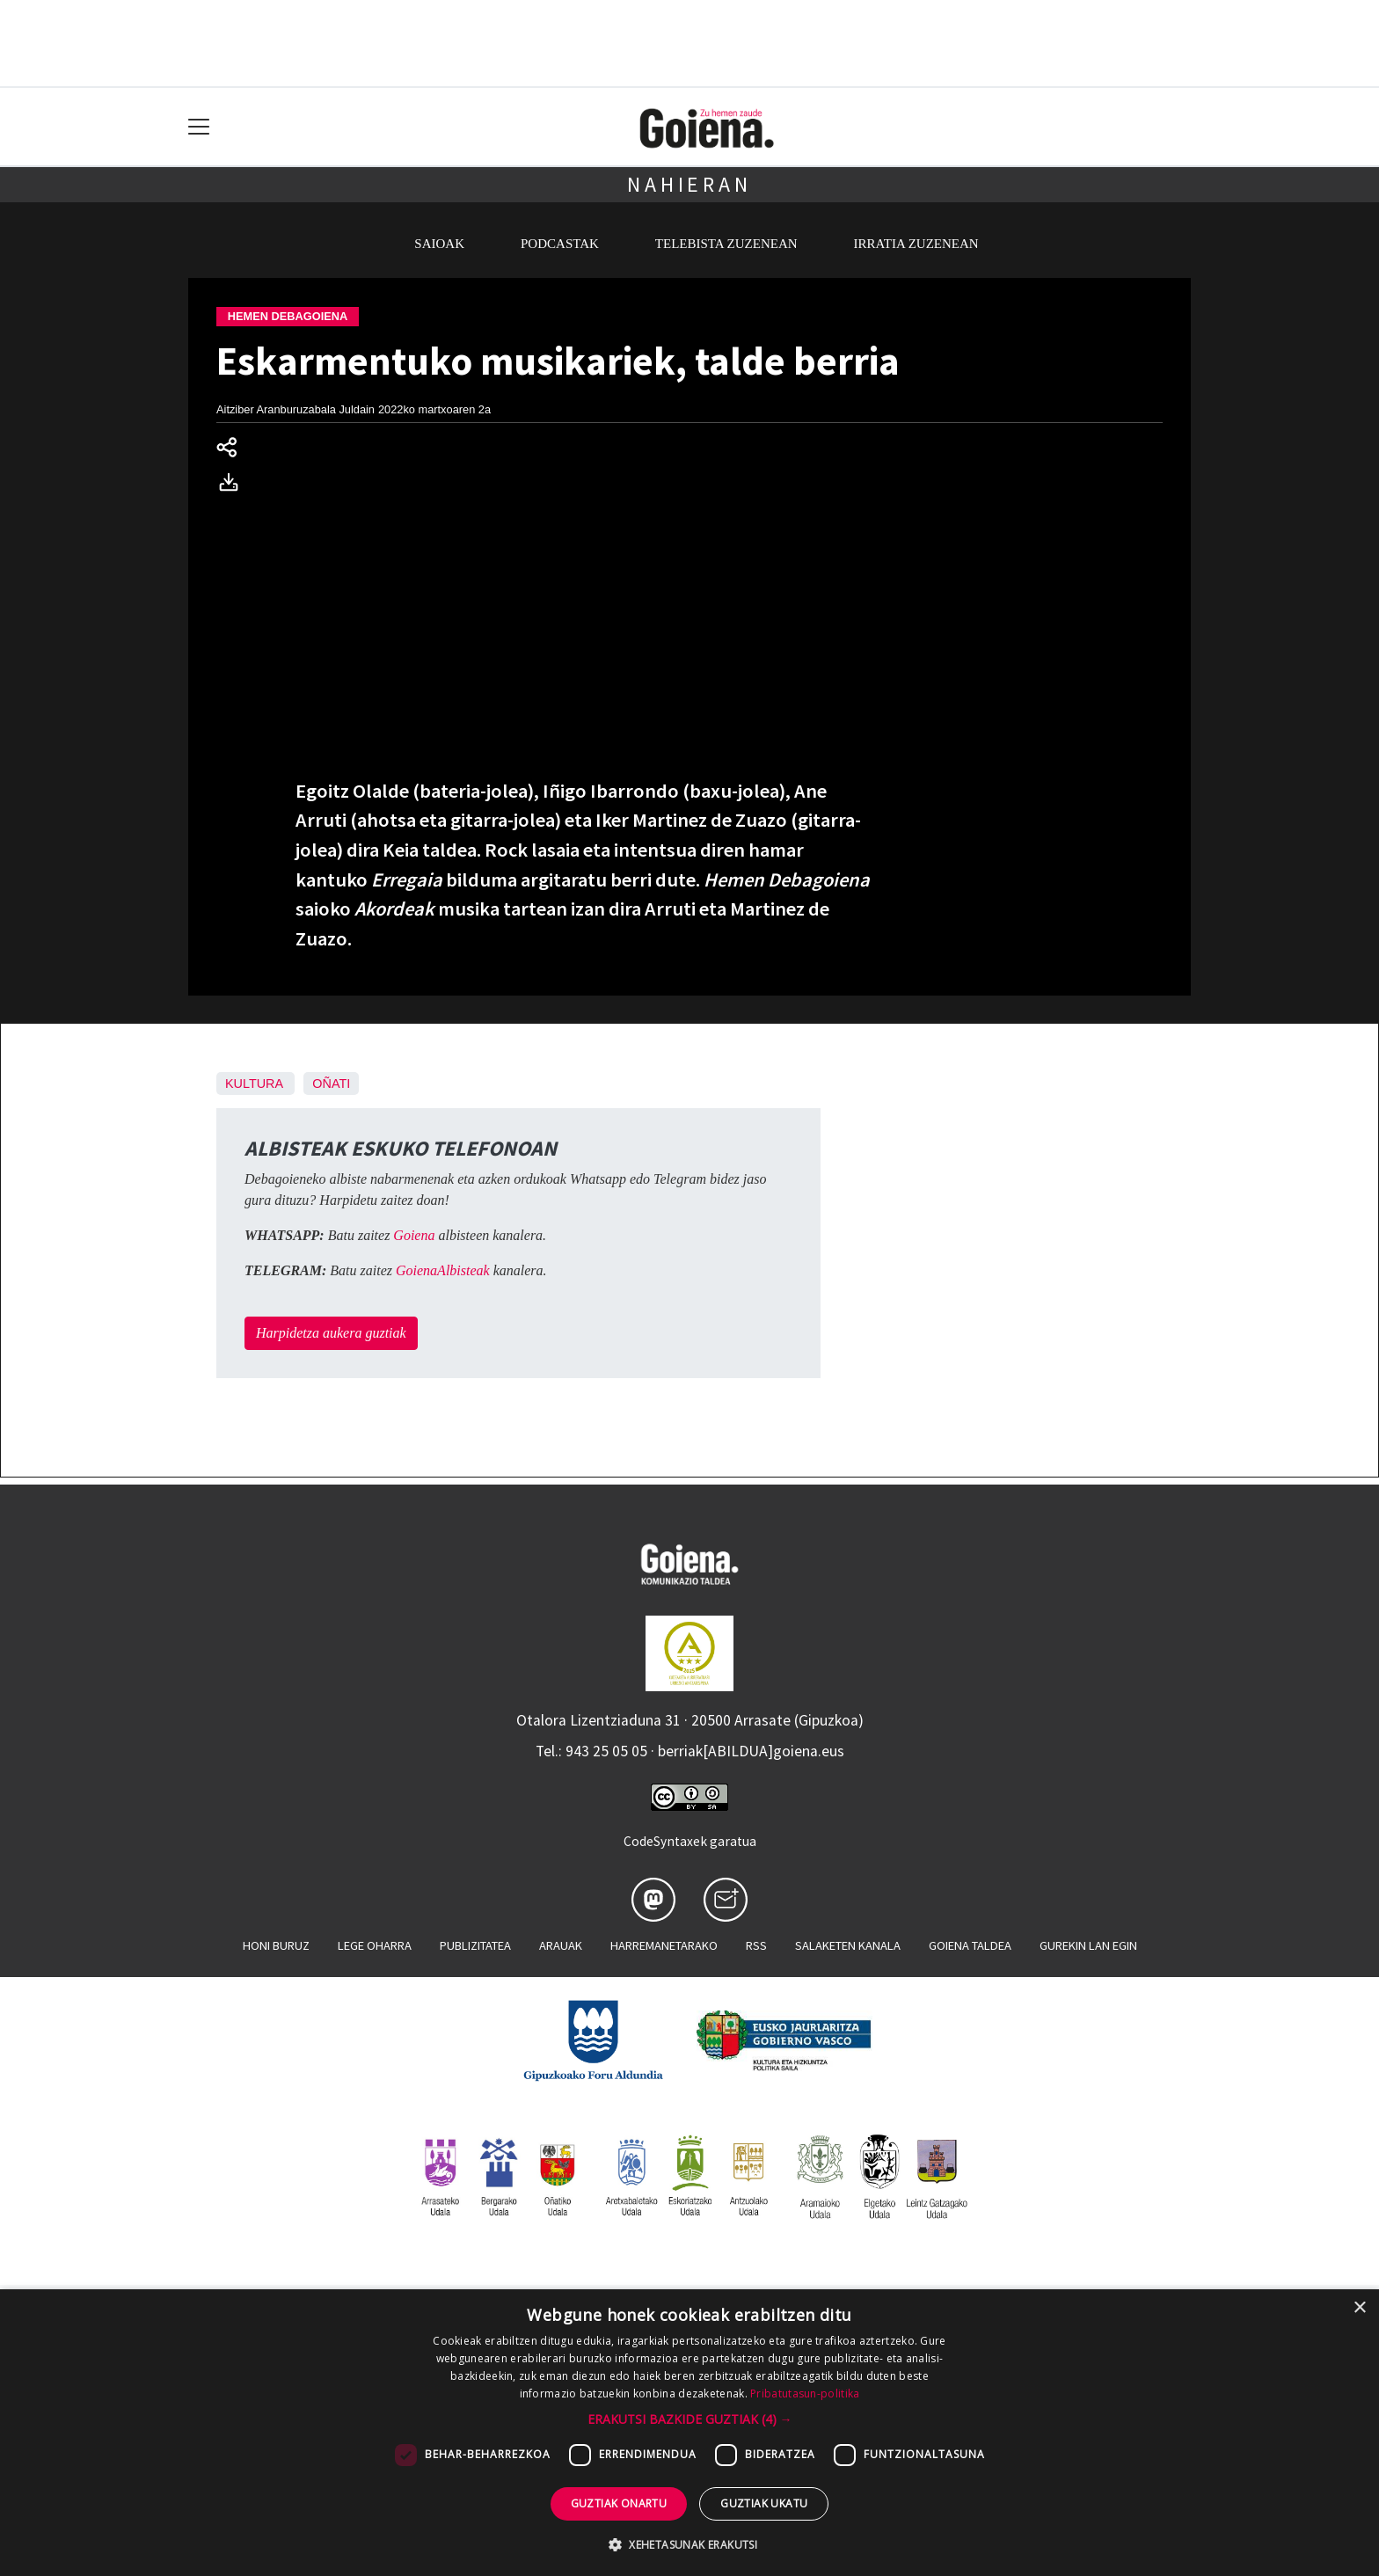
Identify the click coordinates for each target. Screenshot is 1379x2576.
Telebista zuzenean (726, 244)
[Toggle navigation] (199, 127)
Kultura (253, 1083)
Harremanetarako (664, 1945)
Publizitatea (475, 1945)
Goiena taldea (970, 1945)
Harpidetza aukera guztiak (331, 1332)
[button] (689, 2419)
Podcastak (560, 244)
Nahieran (689, 184)
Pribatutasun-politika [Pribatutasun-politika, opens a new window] (804, 2393)
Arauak (560, 1945)
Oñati (331, 1083)
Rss (756, 1945)
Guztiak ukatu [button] (763, 2503)
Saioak (439, 244)
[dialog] (689, 2432)
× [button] (1359, 2308)
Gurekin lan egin (1088, 1945)
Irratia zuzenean (916, 244)
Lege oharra (375, 1945)
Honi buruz (276, 1945)
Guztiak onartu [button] (619, 2503)
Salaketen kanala (848, 1945)
